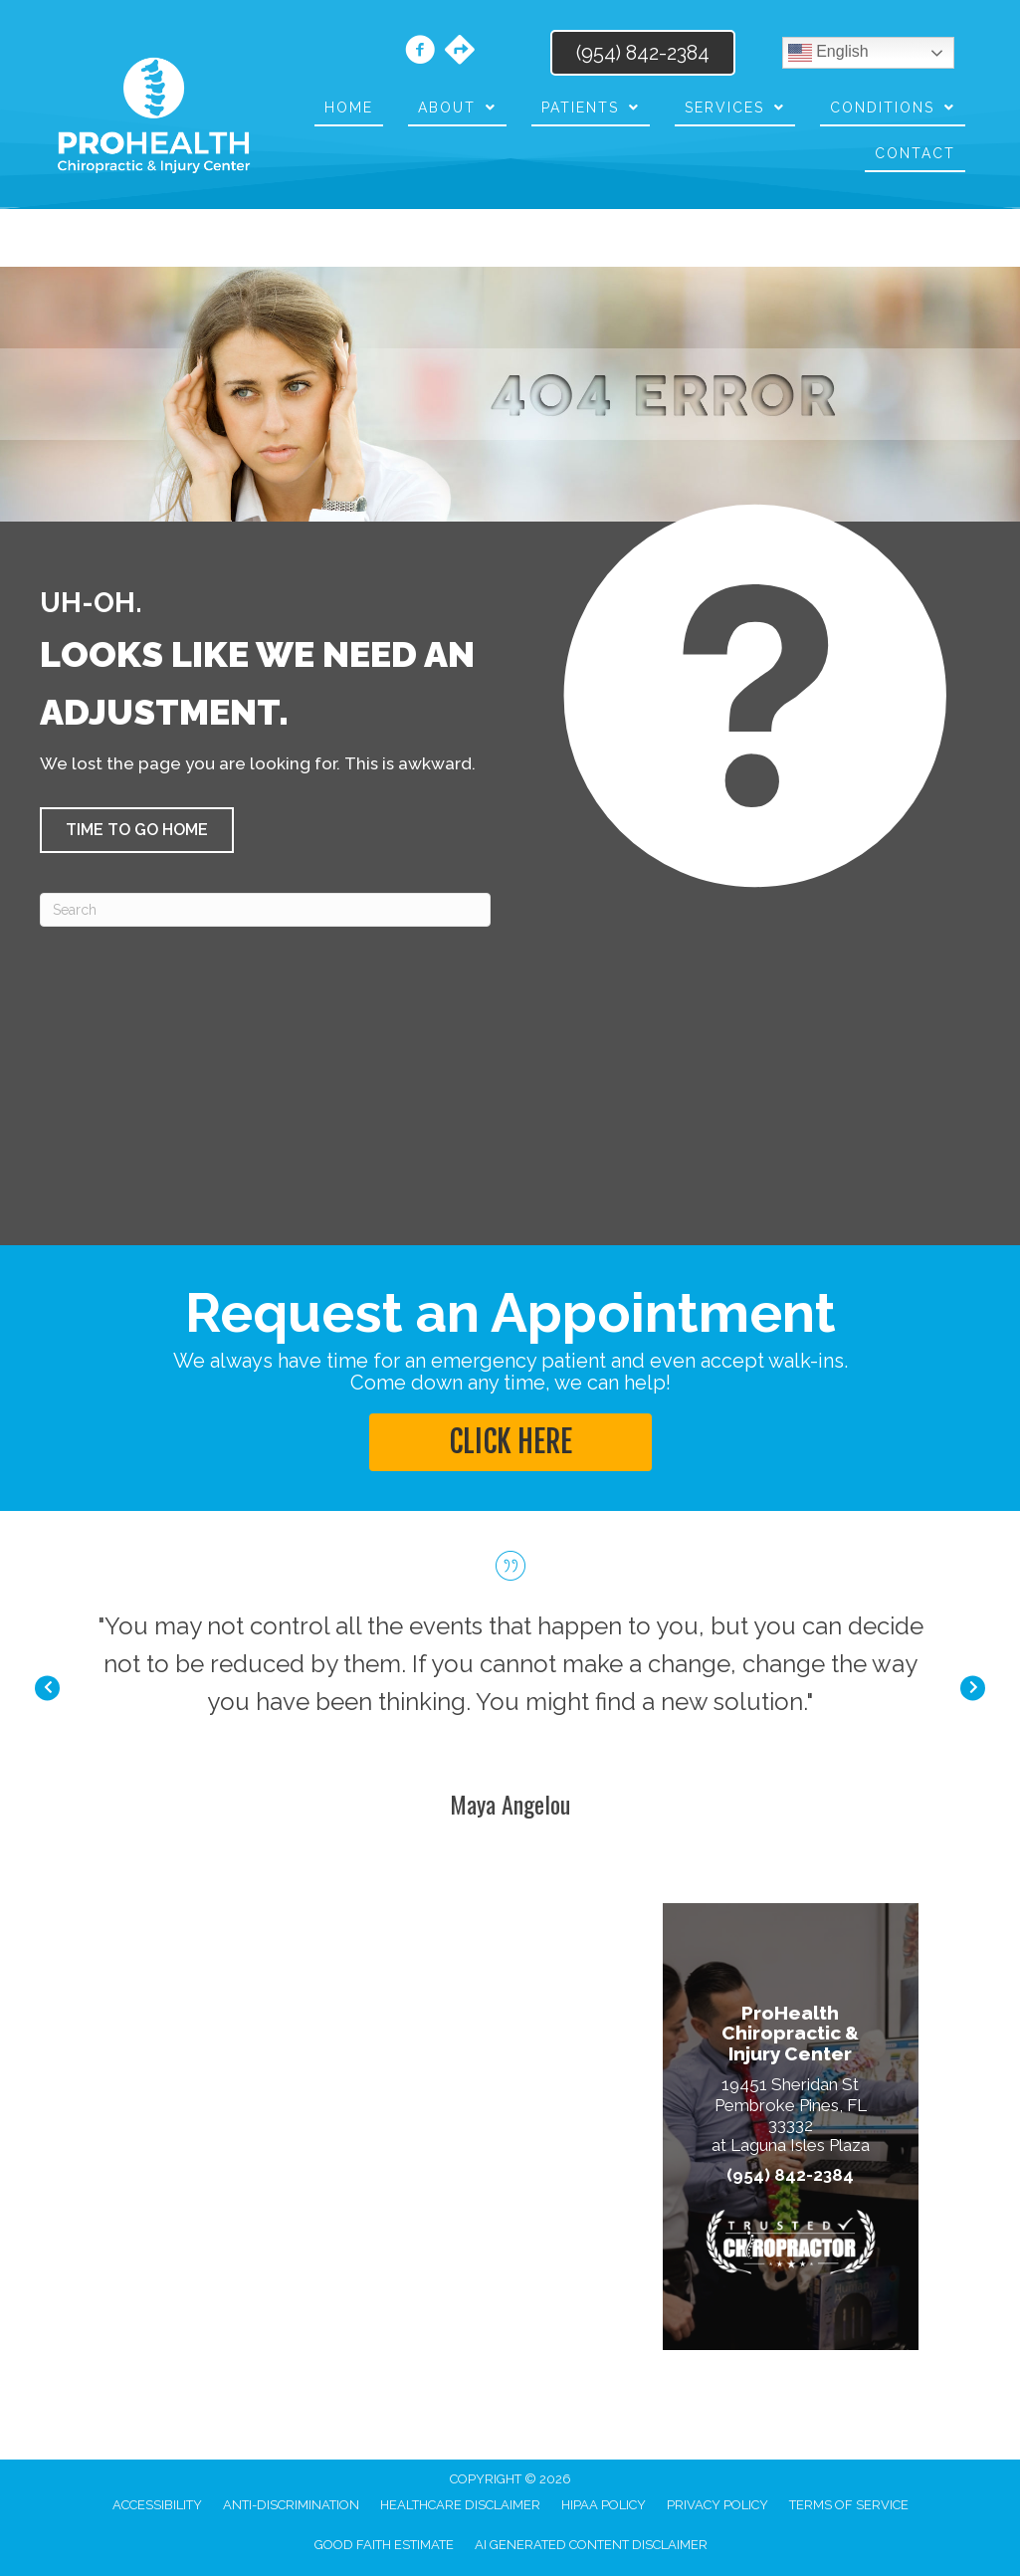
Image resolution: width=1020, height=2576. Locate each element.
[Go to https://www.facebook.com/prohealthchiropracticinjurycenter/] (420, 53)
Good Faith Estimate (384, 2544)
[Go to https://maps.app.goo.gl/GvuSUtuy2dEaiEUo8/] (460, 52)
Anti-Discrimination (291, 2504)
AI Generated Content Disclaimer (591, 2544)
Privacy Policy (717, 2504)
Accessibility (157, 2504)
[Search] (265, 910)
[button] (137, 830)
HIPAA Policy (603, 2504)
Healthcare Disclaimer (460, 2504)
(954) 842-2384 (790, 2175)
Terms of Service (849, 2504)
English (828, 53)
